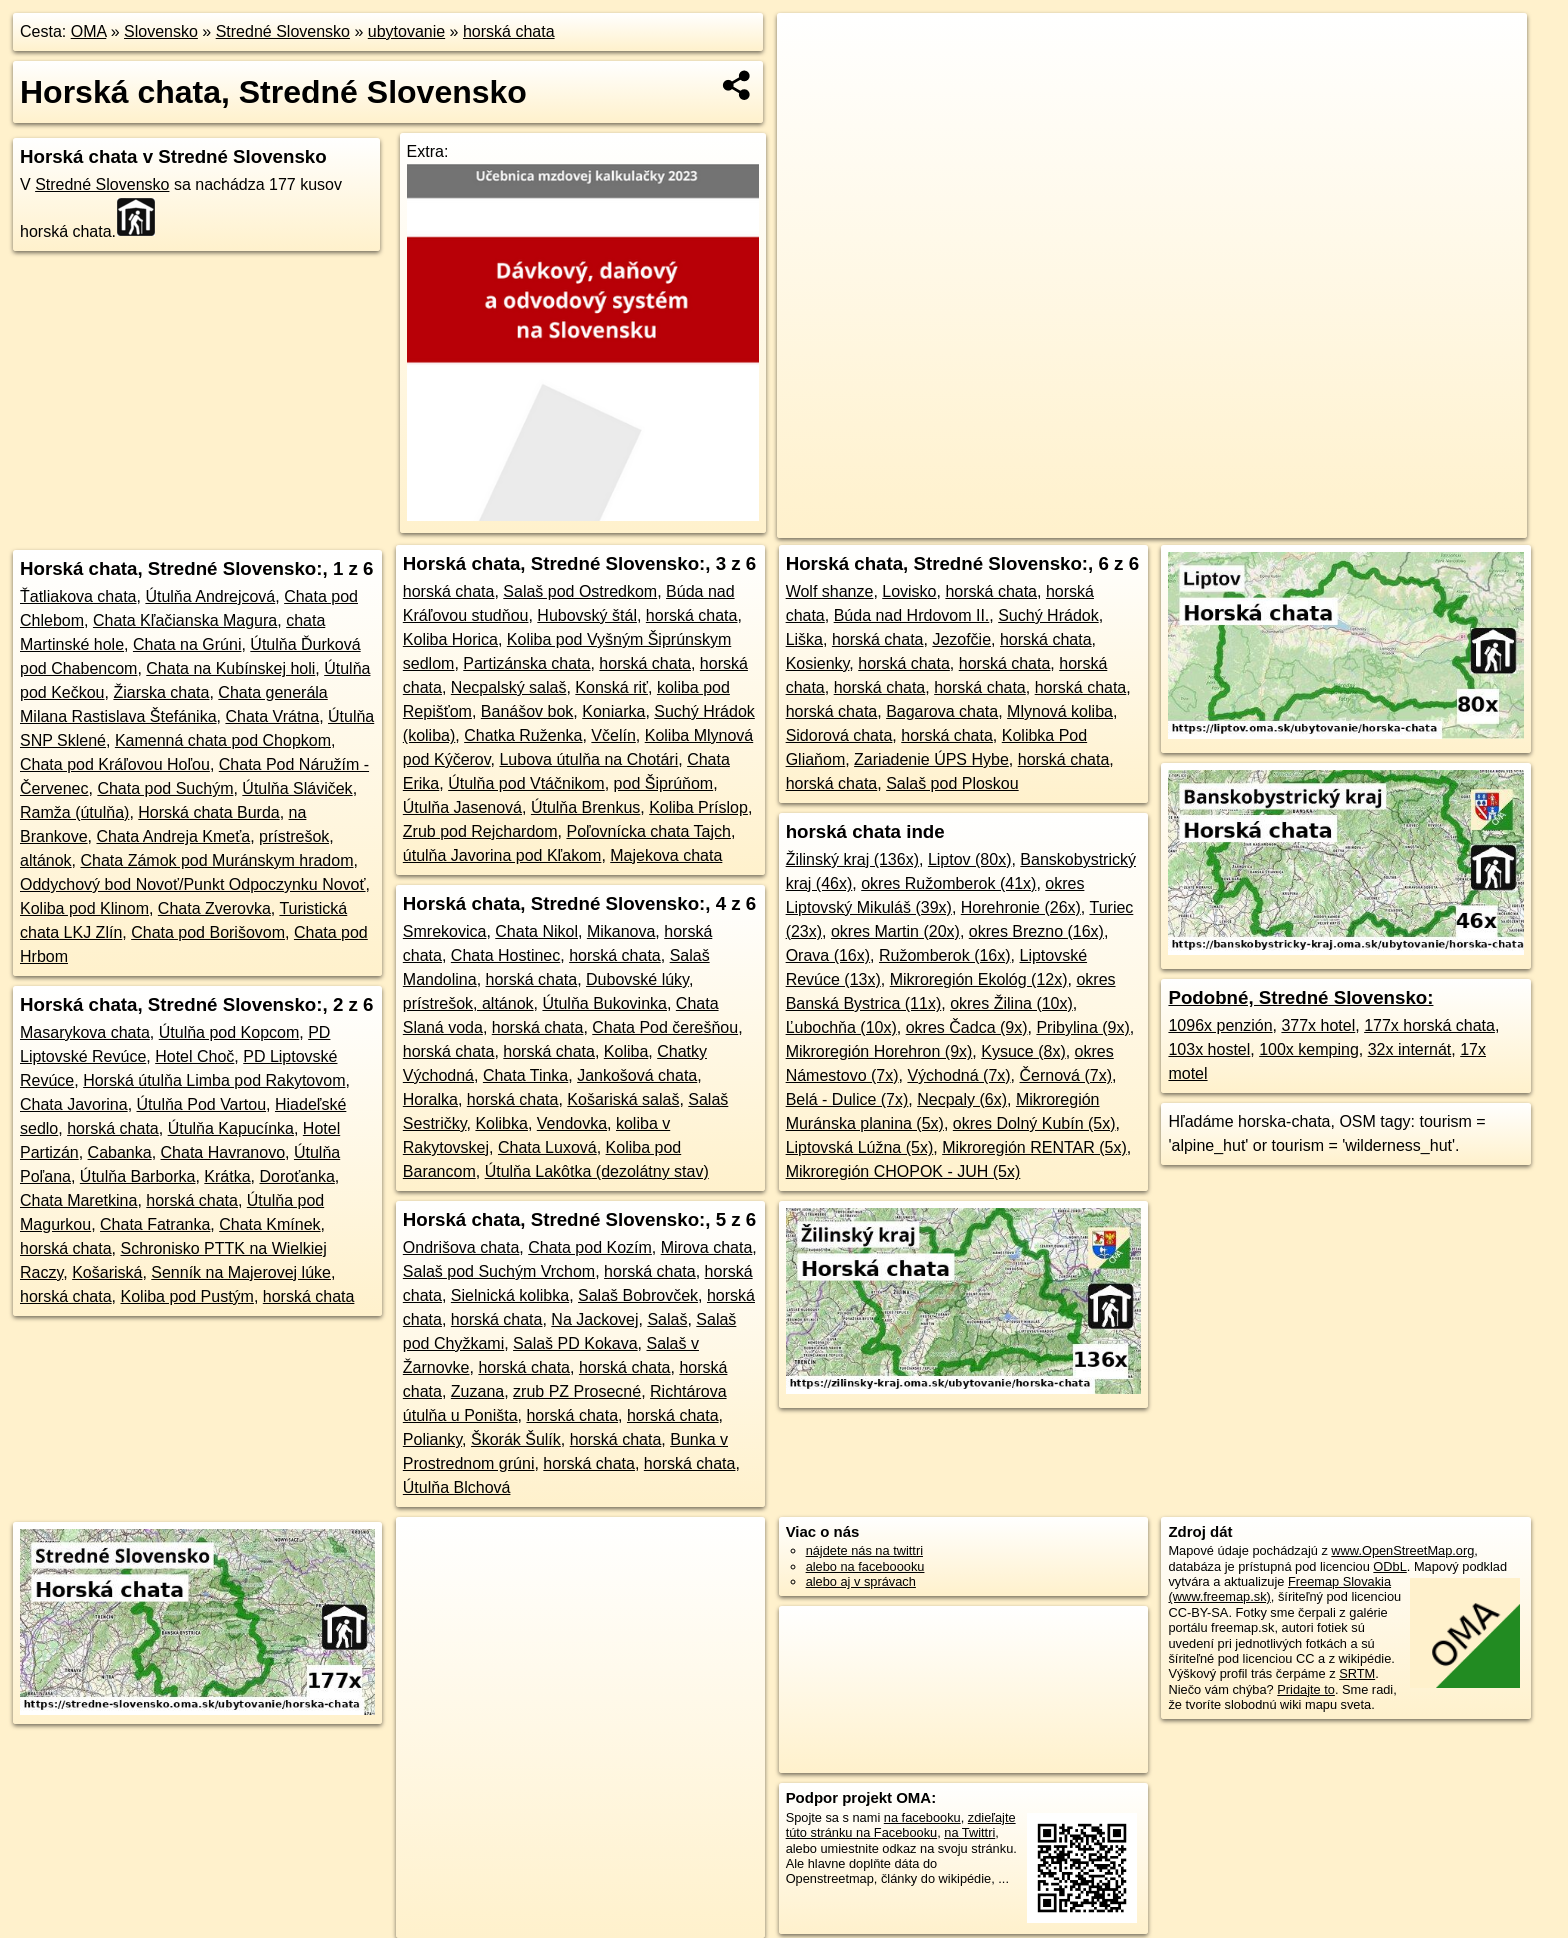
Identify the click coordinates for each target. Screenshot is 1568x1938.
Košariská (107, 1272)
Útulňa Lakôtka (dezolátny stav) (597, 1171)
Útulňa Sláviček (297, 788)
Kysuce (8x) (1023, 1051)
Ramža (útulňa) (74, 812)
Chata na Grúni (187, 644)
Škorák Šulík (516, 1439)
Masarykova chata (85, 1032)
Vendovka (572, 1123)
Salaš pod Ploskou (952, 783)
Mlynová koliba (1060, 711)
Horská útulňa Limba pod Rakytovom (214, 1080)
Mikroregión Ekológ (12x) (979, 979)
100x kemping (1309, 1049)
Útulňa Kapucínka (231, 1128)
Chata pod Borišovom (208, 932)
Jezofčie (961, 639)
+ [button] (811, 47)
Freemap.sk (1158, 523)
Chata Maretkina (78, 1200)
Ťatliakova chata (78, 596)
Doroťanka (296, 1176)
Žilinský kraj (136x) (852, 859)
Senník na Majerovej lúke (241, 1272)
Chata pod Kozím (590, 1247)
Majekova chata (666, 855)
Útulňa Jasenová (462, 807)
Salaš (667, 1319)
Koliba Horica (450, 639)
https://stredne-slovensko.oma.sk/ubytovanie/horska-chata (1373, 523)
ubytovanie (406, 31)
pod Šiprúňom (664, 783)
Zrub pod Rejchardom (480, 831)
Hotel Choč (194, 1056)
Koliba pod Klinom (84, 908)
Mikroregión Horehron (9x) (879, 1051)
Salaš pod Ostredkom (580, 591)
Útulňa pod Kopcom (229, 1032)
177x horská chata (1429, 1025)
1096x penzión (1220, 1025)
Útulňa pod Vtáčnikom (526, 783)
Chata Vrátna (272, 716)
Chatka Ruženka (523, 735)
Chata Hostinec (505, 955)
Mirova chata (707, 1247)
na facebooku (922, 1817)
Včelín (613, 735)
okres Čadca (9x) (967, 1027)
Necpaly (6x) (962, 1099)
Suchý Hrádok (1048, 615)
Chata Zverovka (214, 908)
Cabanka (120, 1152)
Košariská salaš (623, 1099)
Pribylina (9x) (1082, 1027)
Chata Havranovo (223, 1152)
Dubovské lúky (637, 979)
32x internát (1410, 1049)
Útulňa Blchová (457, 1487)
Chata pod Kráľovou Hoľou (115, 764)
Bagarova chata (942, 711)
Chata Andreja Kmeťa (173, 836)
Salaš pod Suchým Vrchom (499, 1271)
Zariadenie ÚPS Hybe (931, 759)
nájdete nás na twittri (864, 1550)
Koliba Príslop (698, 807)
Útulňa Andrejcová (210, 596)
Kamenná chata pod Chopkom (223, 740)
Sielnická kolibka (510, 1295)
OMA (89, 31)
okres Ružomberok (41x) (948, 883)
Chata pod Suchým (165, 788)
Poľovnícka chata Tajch (648, 831)
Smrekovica (445, 931)
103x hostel (1209, 1049)
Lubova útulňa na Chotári (588, 759)
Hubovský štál (587, 615)
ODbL (1389, 1566)
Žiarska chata (161, 692)
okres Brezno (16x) (1036, 931)
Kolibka (501, 1123)
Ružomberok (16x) (945, 955)
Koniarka (613, 711)
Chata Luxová (547, 1147)
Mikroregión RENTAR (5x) (1034, 1147)
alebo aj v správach (861, 1581)
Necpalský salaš (509, 687)
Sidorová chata (839, 735)
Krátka (227, 1176)
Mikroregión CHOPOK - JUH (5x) (903, 1171)
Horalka (430, 1099)
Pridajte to (1306, 1689)
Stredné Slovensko (283, 31)
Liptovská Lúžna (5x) (860, 1147)
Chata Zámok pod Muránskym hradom (216, 860)
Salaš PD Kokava (575, 1343)
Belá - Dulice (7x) (847, 1099)
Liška (804, 639)
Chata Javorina (74, 1104)
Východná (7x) (958, 1075)
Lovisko (909, 591)
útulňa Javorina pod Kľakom (502, 855)
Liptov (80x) (970, 859)
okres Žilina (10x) (1011, 1003)
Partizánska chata (526, 663)
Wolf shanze (830, 591)
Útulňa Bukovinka (604, 1003)
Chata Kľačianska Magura (185, 620)
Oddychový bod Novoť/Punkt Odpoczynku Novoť (193, 884)
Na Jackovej (594, 1319)
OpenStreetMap (1055, 523)
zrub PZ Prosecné (577, 1391)
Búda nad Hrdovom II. (912, 615)
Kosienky (818, 663)
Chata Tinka (525, 1075)
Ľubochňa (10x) (841, 1027)
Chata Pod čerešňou (665, 1027)
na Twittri (969, 1832)
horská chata (509, 31)
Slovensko (161, 31)
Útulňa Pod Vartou (202, 1104)
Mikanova (621, 931)
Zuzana (477, 1391)
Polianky (432, 1439)
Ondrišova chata (461, 1247)
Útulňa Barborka (138, 1176)
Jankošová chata (637, 1075)
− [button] (811, 78)
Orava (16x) (828, 955)
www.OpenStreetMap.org (1402, 1550)
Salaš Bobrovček (638, 1295)
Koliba (626, 1051)
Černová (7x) (1066, 1075)
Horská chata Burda (208, 812)
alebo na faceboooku (865, 1566)
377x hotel (1318, 1025)
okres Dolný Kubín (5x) (1034, 1123)
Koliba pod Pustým (187, 1296)
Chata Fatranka (155, 1224)
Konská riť (611, 687)
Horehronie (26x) (1021, 907)
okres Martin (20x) (895, 931)
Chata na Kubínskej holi (230, 668)
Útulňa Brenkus (585, 807)
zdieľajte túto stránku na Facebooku (901, 1825)
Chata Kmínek (269, 1224)
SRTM (1357, 1673)
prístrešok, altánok (468, 1003)
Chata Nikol (536, 931)
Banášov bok (527, 711)
